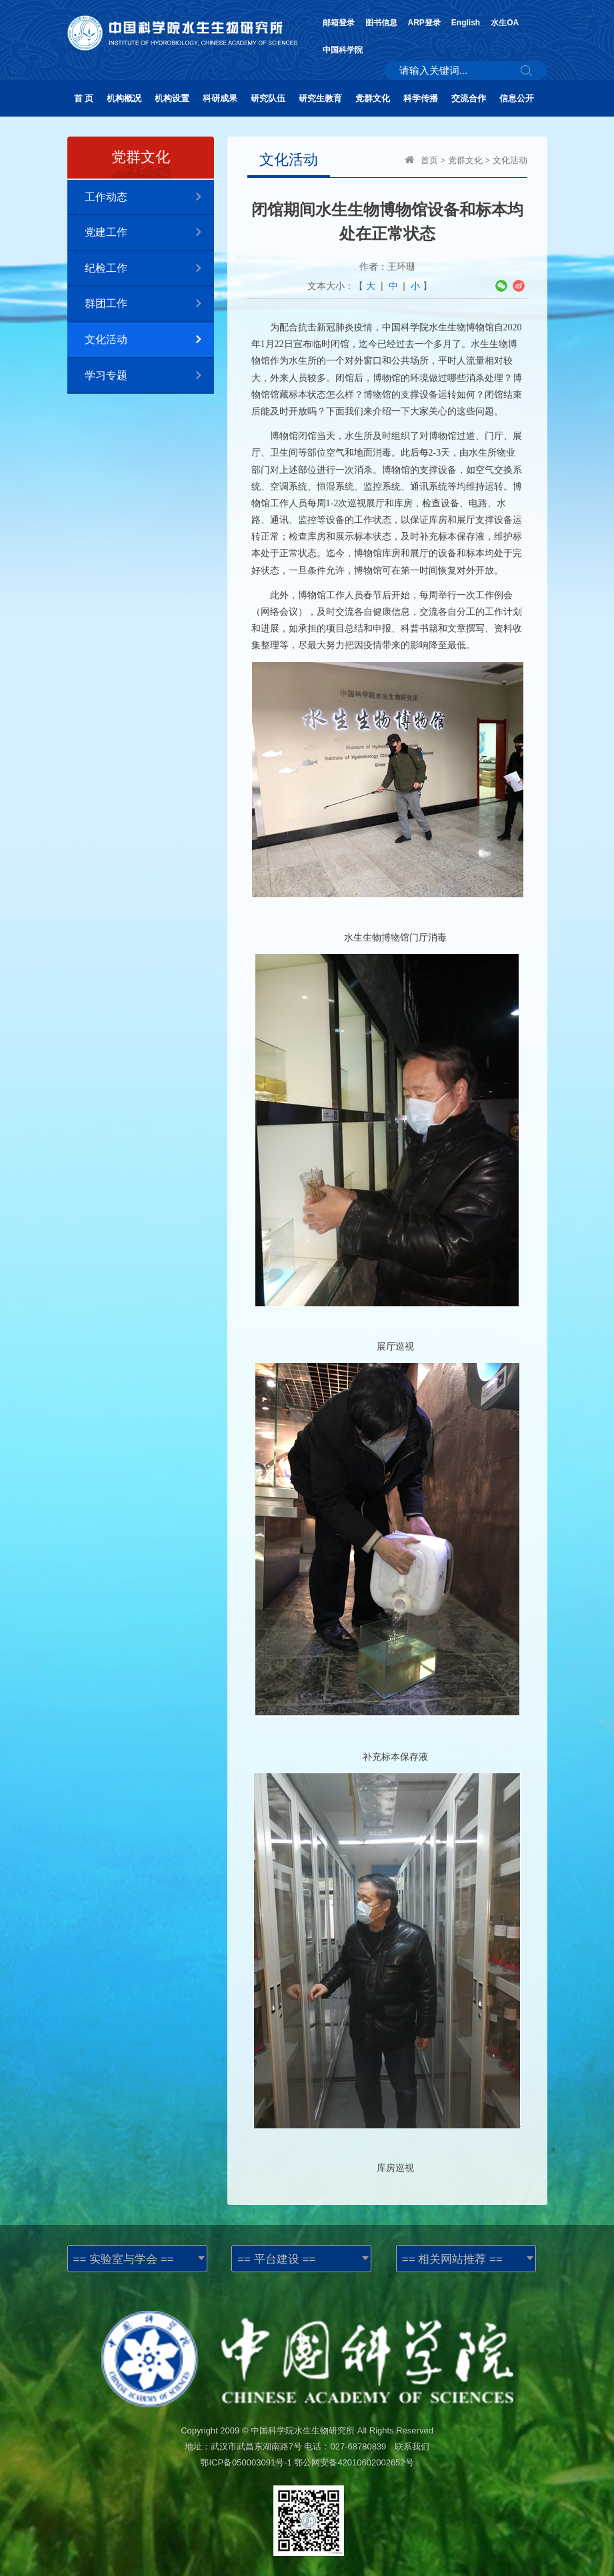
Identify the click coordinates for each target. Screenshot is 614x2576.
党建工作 (149, 232)
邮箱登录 (339, 22)
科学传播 (420, 98)
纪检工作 (149, 268)
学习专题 (149, 376)
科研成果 (220, 98)
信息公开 (516, 98)
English (465, 22)
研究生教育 (320, 98)
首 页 (84, 98)
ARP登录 (424, 22)
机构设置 (172, 98)
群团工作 (149, 304)
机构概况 (124, 98)
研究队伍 (268, 98)
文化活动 (149, 340)
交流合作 (468, 98)
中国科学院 (343, 50)
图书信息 (381, 22)
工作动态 (149, 197)
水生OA (505, 22)
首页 (429, 160)
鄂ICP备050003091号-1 (245, 2462)
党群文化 (372, 98)
